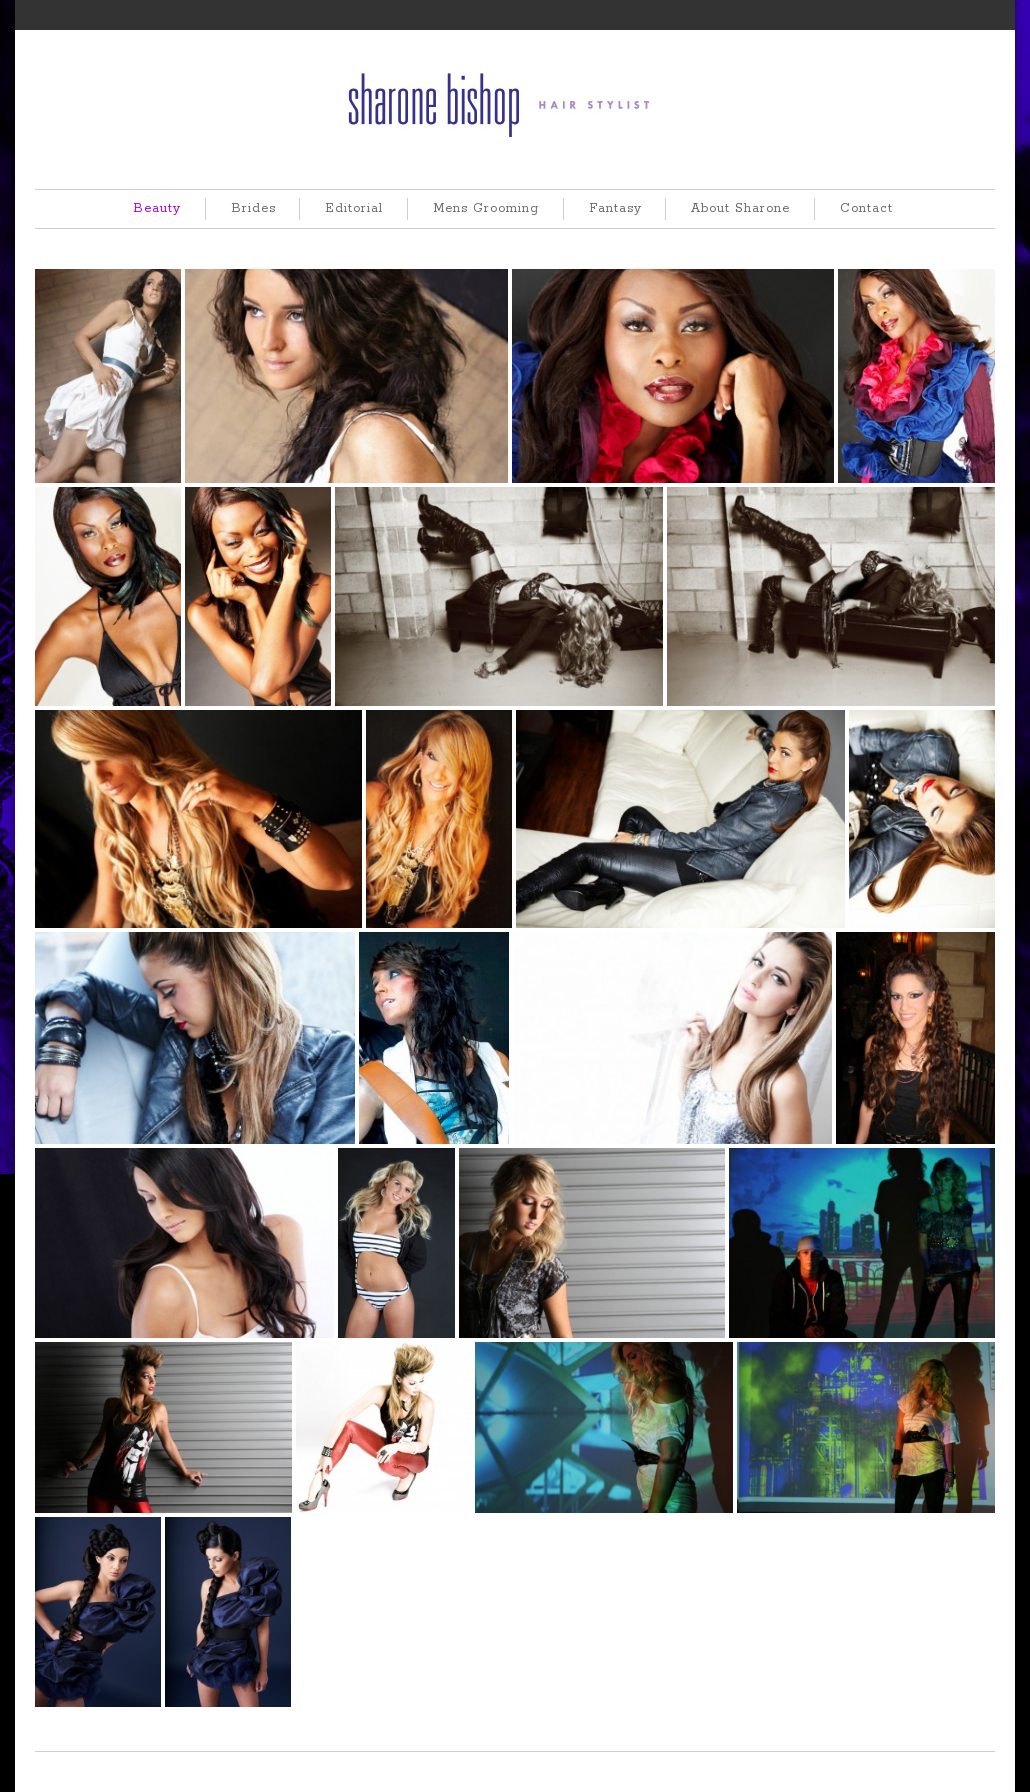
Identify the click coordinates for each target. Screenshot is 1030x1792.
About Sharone (740, 208)
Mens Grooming (486, 208)
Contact (866, 208)
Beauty (157, 208)
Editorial (354, 208)
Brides (253, 208)
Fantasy (615, 208)
